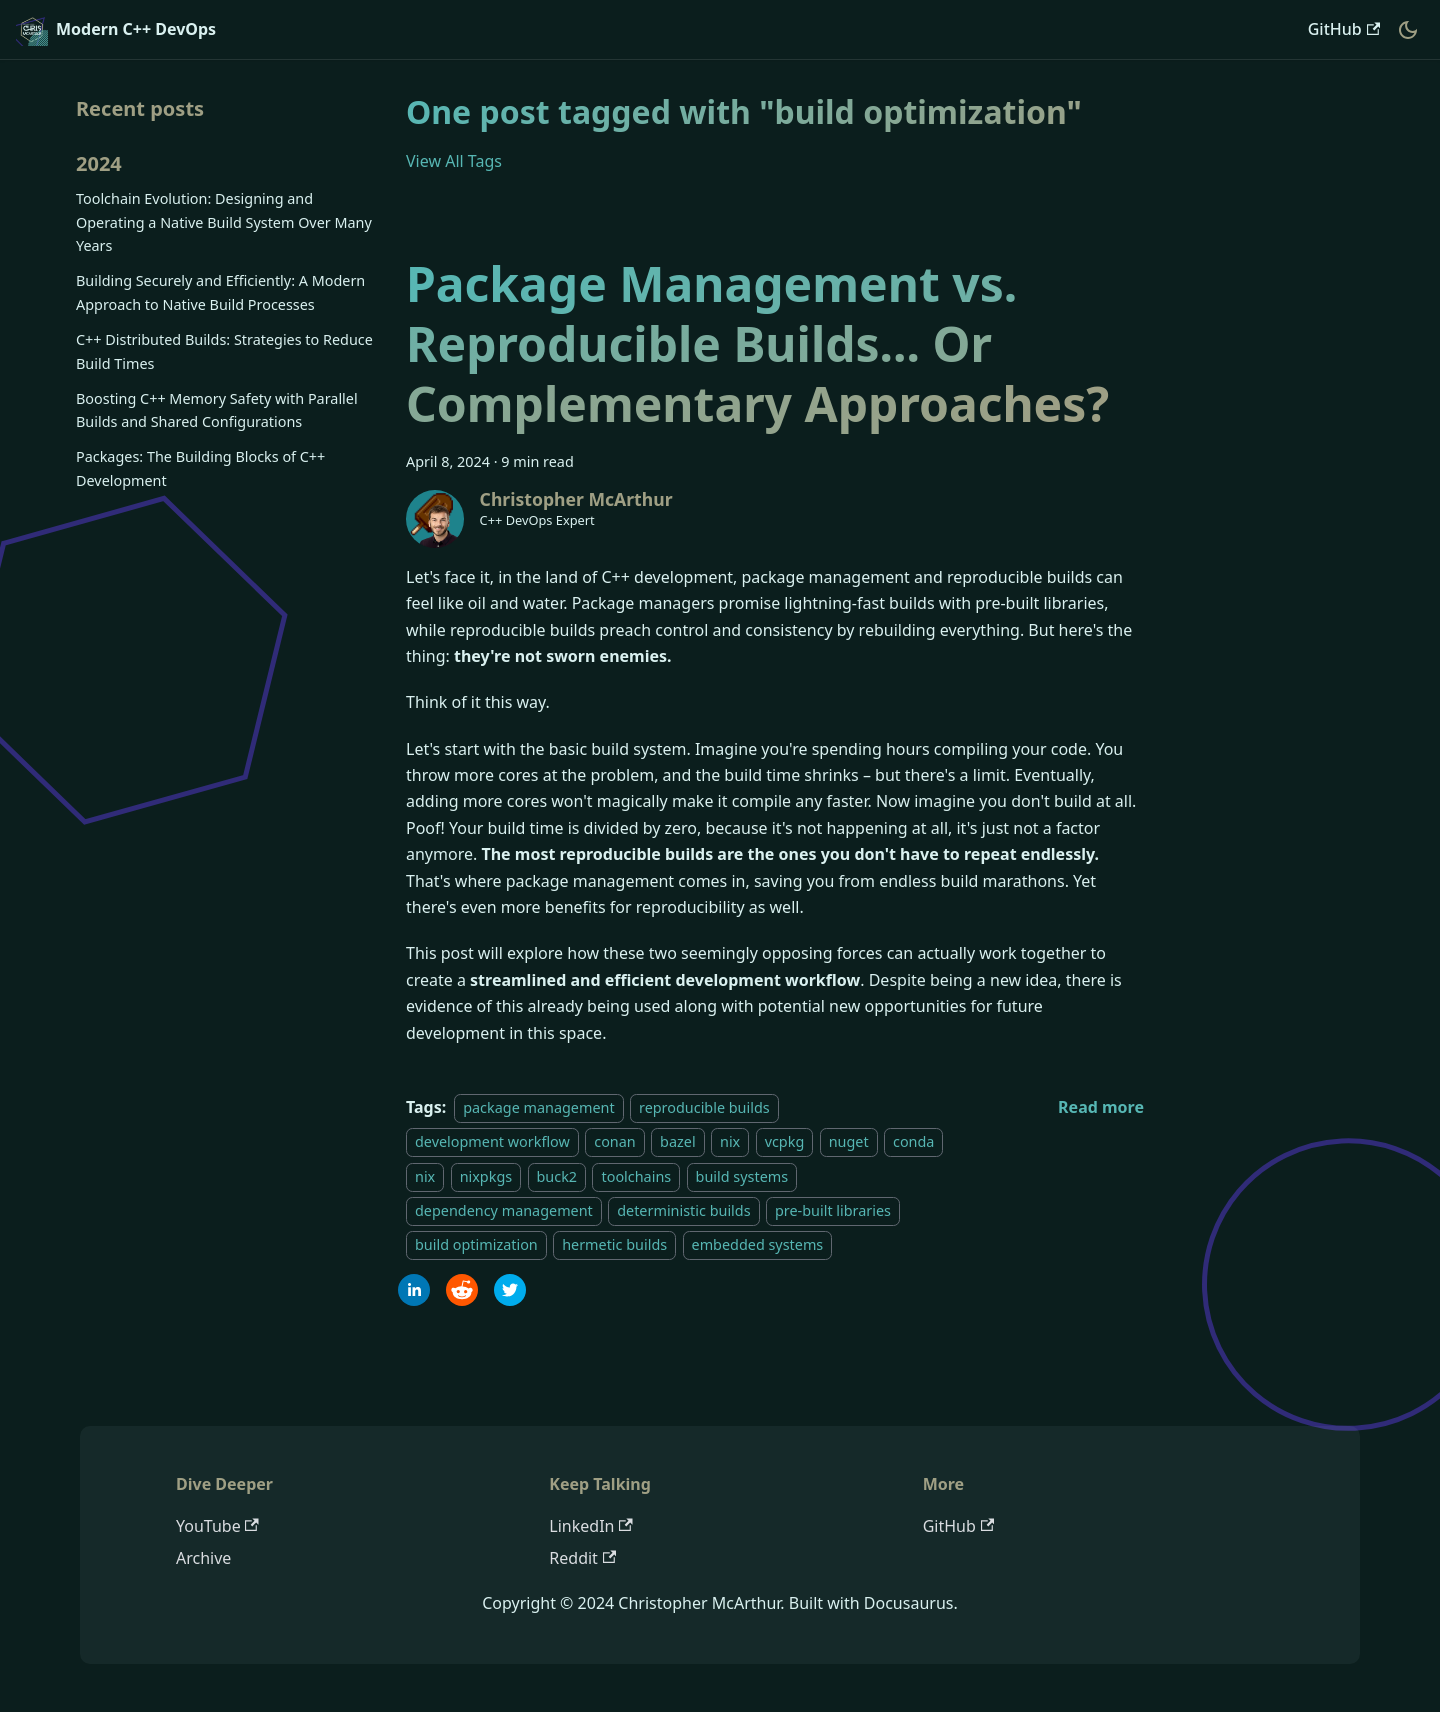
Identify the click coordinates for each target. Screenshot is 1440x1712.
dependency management (504, 1210)
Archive (203, 1558)
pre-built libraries (833, 1210)
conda (913, 1141)
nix (730, 1141)
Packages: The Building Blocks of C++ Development (200, 468)
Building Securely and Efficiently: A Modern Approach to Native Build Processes (220, 292)
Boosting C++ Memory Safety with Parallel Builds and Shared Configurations (217, 410)
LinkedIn (590, 1526)
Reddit (582, 1558)
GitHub (1344, 29)
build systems (742, 1176)
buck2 (557, 1176)
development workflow (492, 1141)
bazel (678, 1141)
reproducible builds (704, 1107)
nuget (849, 1141)
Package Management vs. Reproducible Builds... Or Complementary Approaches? (757, 343)
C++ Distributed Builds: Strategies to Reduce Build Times (224, 351)
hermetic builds (614, 1245)
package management (538, 1107)
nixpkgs (486, 1176)
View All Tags (454, 161)
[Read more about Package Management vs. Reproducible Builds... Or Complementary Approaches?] (1101, 1107)
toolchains (636, 1176)
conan (614, 1141)
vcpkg (785, 1141)
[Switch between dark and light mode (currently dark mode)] (1408, 30)
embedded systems (758, 1245)
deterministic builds (683, 1210)
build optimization (476, 1245)
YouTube (217, 1526)
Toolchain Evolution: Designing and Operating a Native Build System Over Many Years (224, 222)
